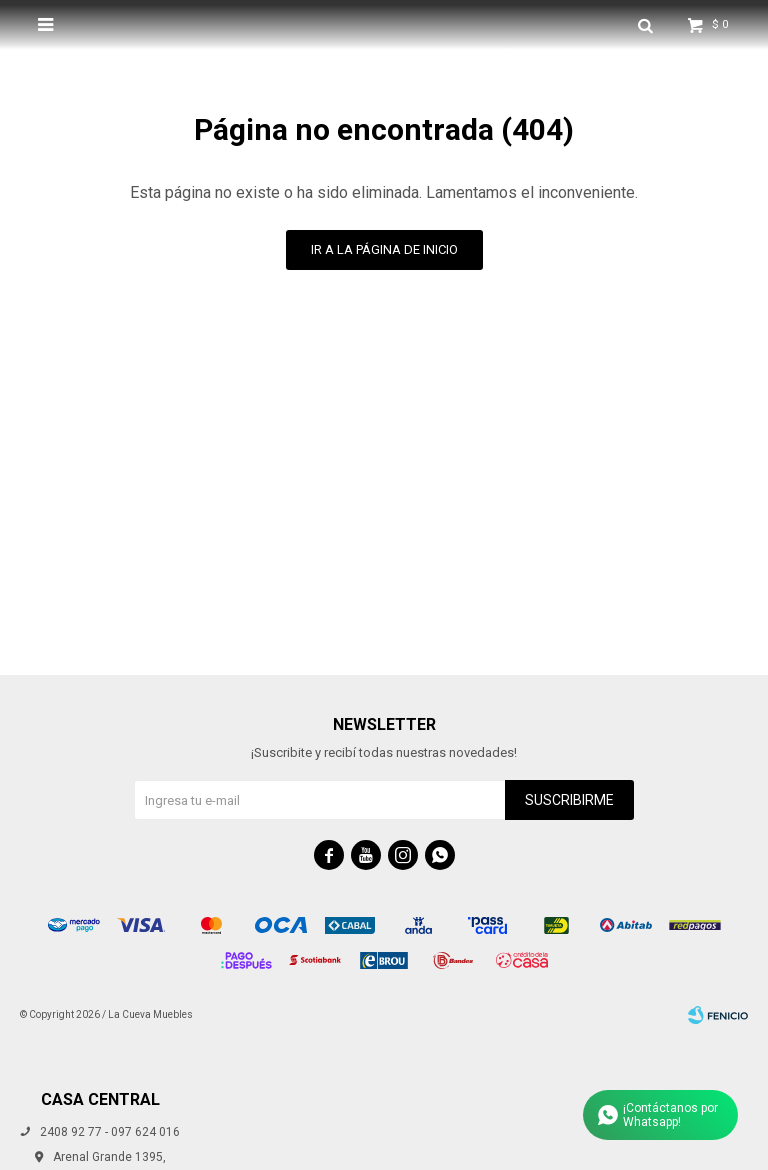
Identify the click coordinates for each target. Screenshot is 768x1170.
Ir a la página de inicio (384, 249)
